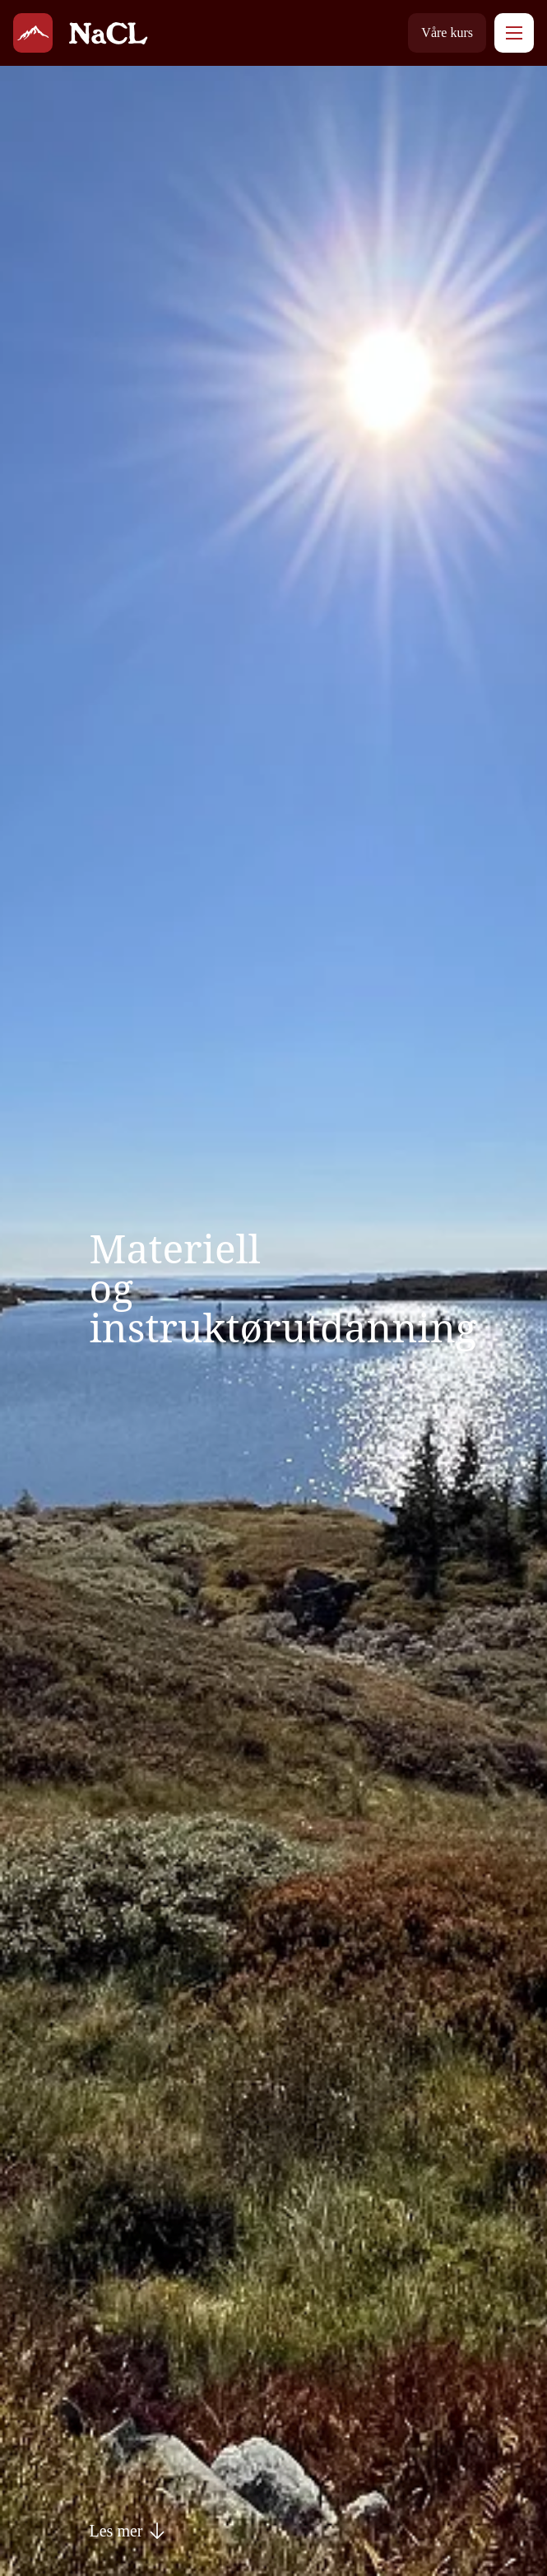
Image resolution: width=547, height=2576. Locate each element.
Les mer (128, 2531)
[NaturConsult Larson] (33, 33)
